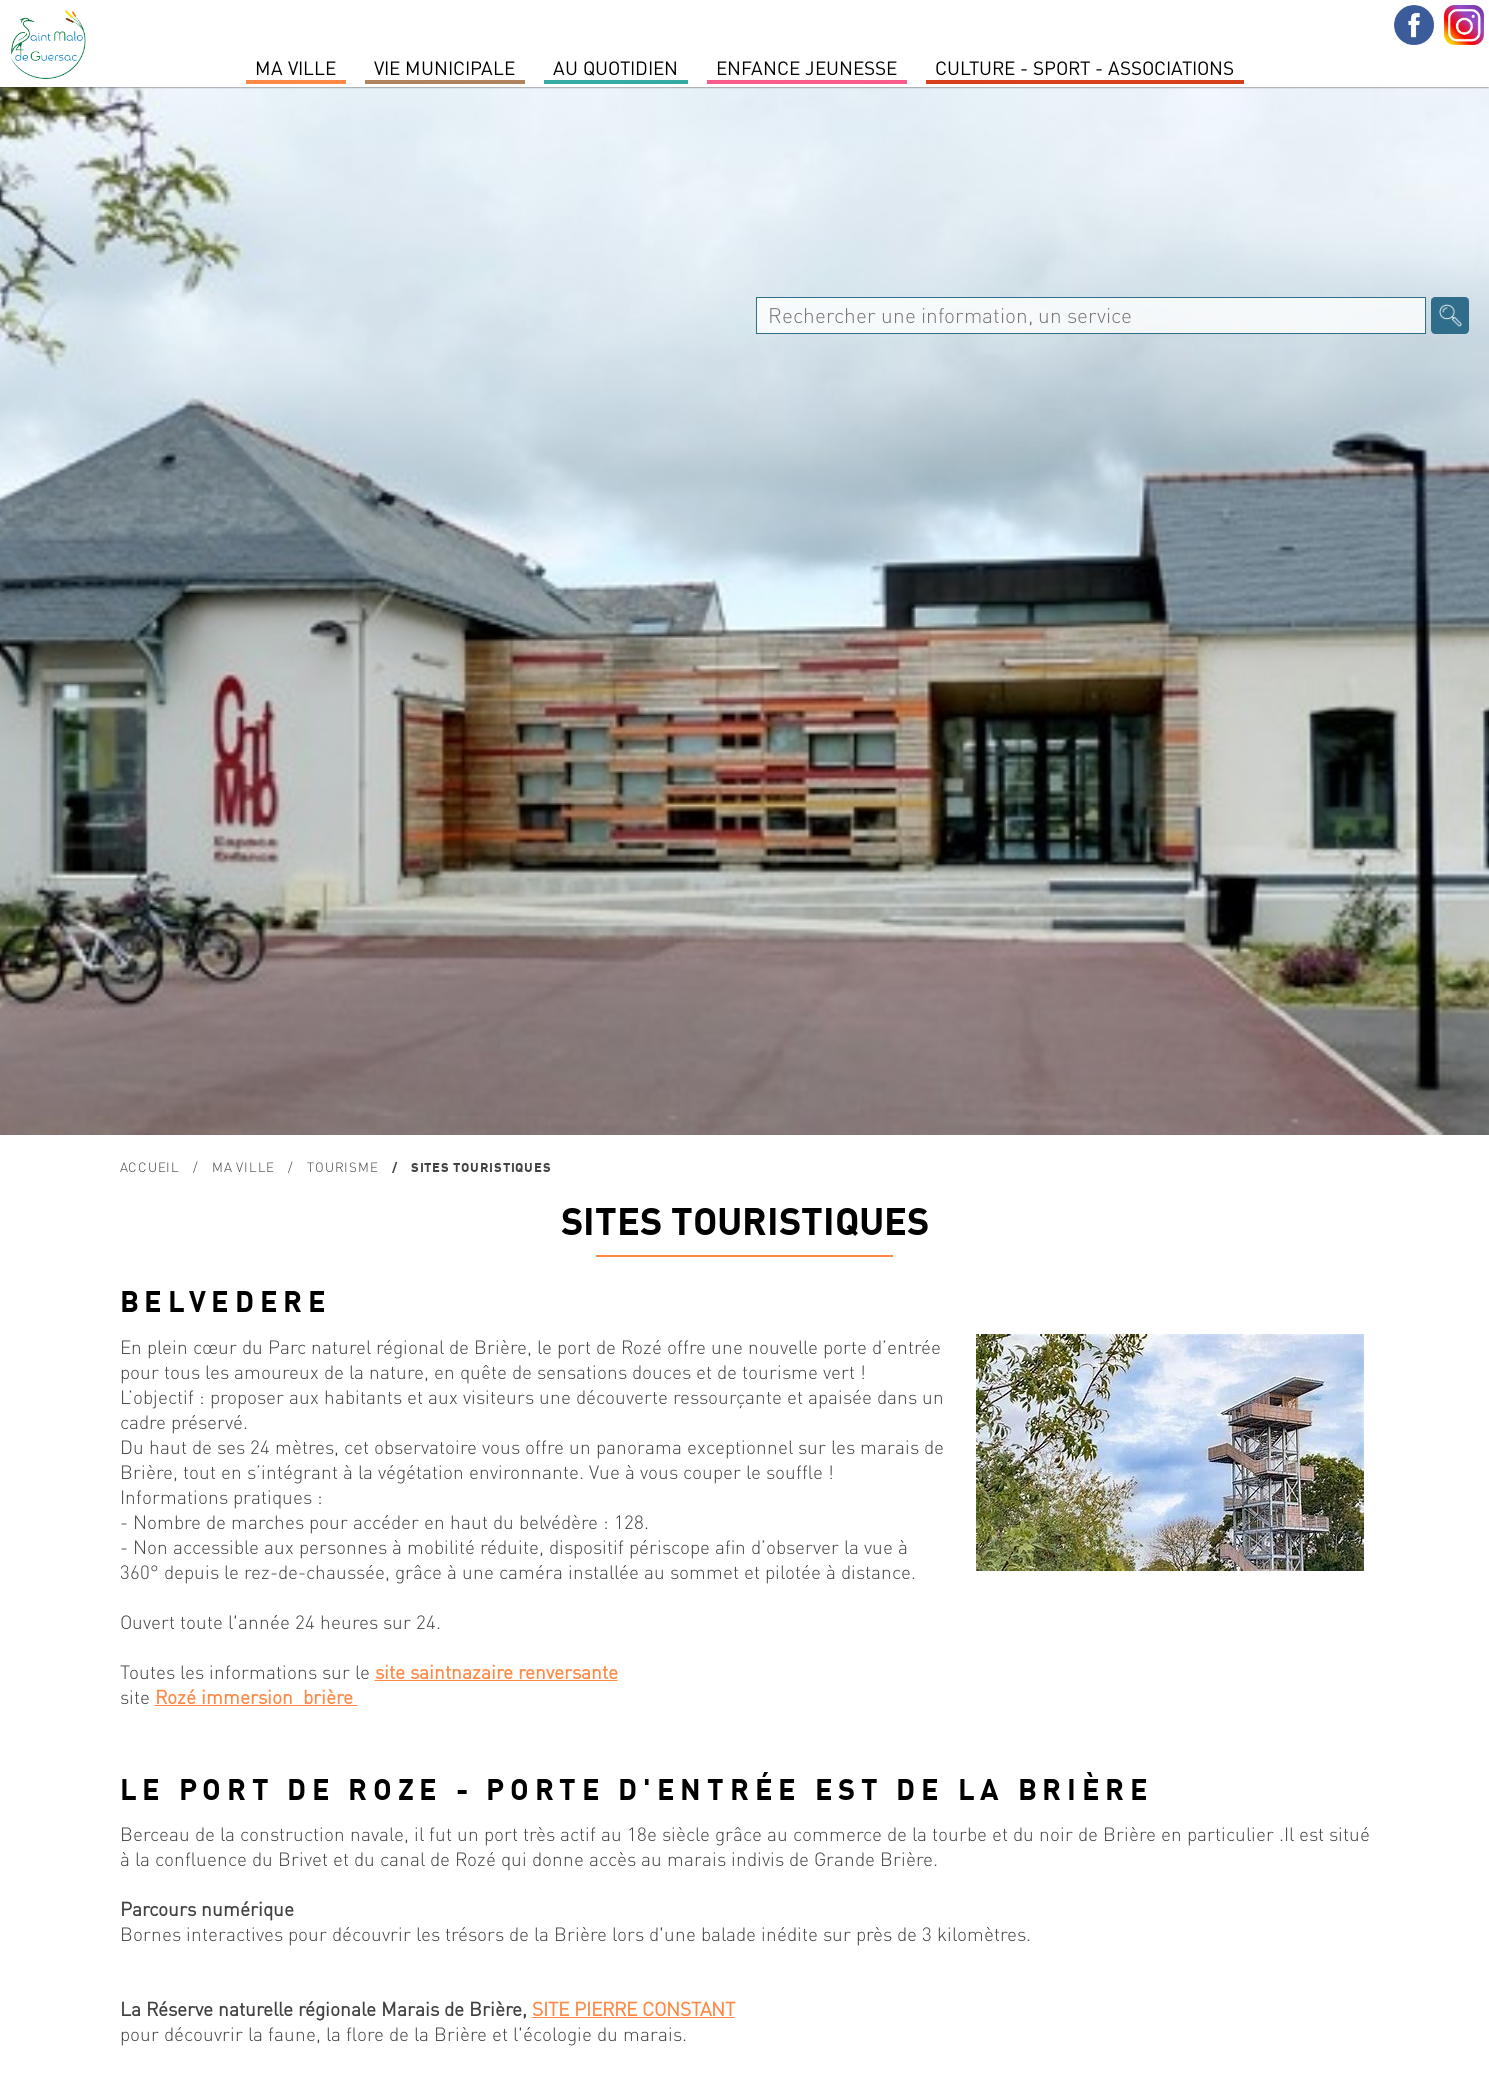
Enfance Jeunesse (806, 67)
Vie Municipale (444, 67)
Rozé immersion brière (256, 1696)
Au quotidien (615, 67)
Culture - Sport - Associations (1084, 67)
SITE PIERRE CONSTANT (633, 2008)
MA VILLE (295, 67)
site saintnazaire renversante (496, 1671)
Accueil (150, 1166)
